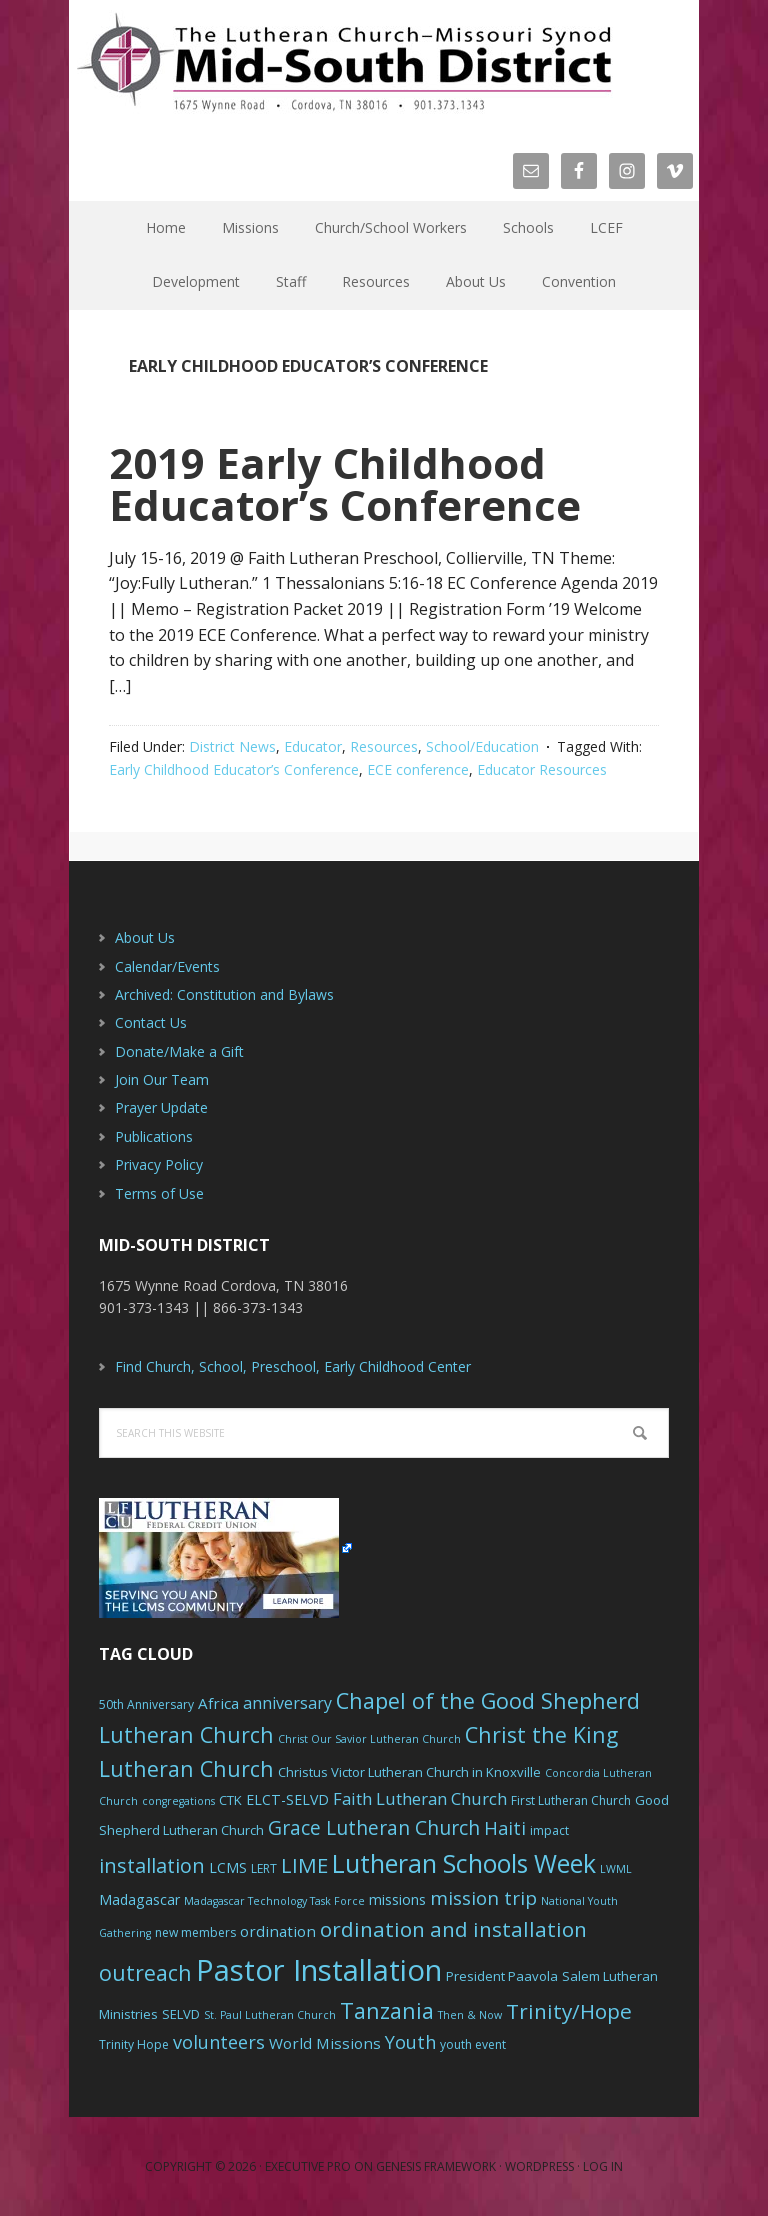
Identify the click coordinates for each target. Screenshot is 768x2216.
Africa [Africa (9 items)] (218, 1703)
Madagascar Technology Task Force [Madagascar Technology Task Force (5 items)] (274, 1901)
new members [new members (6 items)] (195, 1932)
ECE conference (418, 769)
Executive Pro (308, 2166)
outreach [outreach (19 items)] (145, 1972)
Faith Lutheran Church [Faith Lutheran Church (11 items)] (420, 1798)
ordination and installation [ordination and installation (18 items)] (453, 1929)
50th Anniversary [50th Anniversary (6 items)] (146, 1704)
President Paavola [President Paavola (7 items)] (502, 1976)
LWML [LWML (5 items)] (616, 1869)
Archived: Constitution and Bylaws (224, 994)
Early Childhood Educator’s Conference (234, 769)
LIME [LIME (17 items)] (304, 1865)
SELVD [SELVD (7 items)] (181, 2014)
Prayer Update (161, 1107)
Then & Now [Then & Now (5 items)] (470, 2015)
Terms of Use (159, 1193)
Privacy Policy (159, 1164)
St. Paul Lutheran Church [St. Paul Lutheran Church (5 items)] (270, 2015)
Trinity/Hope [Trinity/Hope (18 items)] (569, 2011)
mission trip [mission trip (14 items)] (483, 1898)
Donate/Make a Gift (179, 1051)
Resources (384, 746)
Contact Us (151, 1022)
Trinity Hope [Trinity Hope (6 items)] (134, 2044)
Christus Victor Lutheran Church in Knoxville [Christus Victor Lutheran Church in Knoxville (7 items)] (409, 1772)
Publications (154, 1136)
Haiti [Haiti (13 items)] (505, 1828)
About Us (145, 937)
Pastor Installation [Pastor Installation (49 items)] (319, 1970)
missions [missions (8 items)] (397, 1899)
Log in (603, 2166)
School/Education (482, 746)
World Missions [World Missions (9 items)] (325, 2043)
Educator (313, 746)
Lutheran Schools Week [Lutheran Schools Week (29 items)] (464, 1863)
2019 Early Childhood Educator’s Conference (345, 483)
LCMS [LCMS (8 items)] (228, 1867)
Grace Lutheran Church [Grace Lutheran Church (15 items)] (374, 1827)
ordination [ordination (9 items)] (278, 1931)
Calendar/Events (167, 966)
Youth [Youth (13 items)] (410, 2042)
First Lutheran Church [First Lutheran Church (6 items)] (571, 1800)
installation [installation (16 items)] (152, 1865)
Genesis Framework (436, 2166)
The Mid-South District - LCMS (344, 62)
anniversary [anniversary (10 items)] (287, 1703)
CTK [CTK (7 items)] (230, 1800)
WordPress (539, 2166)
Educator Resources (542, 769)
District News (232, 746)
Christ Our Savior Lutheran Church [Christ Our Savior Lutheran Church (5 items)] (369, 1739)
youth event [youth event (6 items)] (473, 2044)
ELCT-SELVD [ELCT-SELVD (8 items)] (287, 1799)
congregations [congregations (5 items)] (178, 1801)
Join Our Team (162, 1079)
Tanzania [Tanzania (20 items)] (387, 2010)
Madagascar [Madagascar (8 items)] (139, 1899)
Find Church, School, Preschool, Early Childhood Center (293, 1366)
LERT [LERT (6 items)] (264, 1868)
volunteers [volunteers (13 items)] (219, 2042)
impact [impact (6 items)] (549, 1830)
